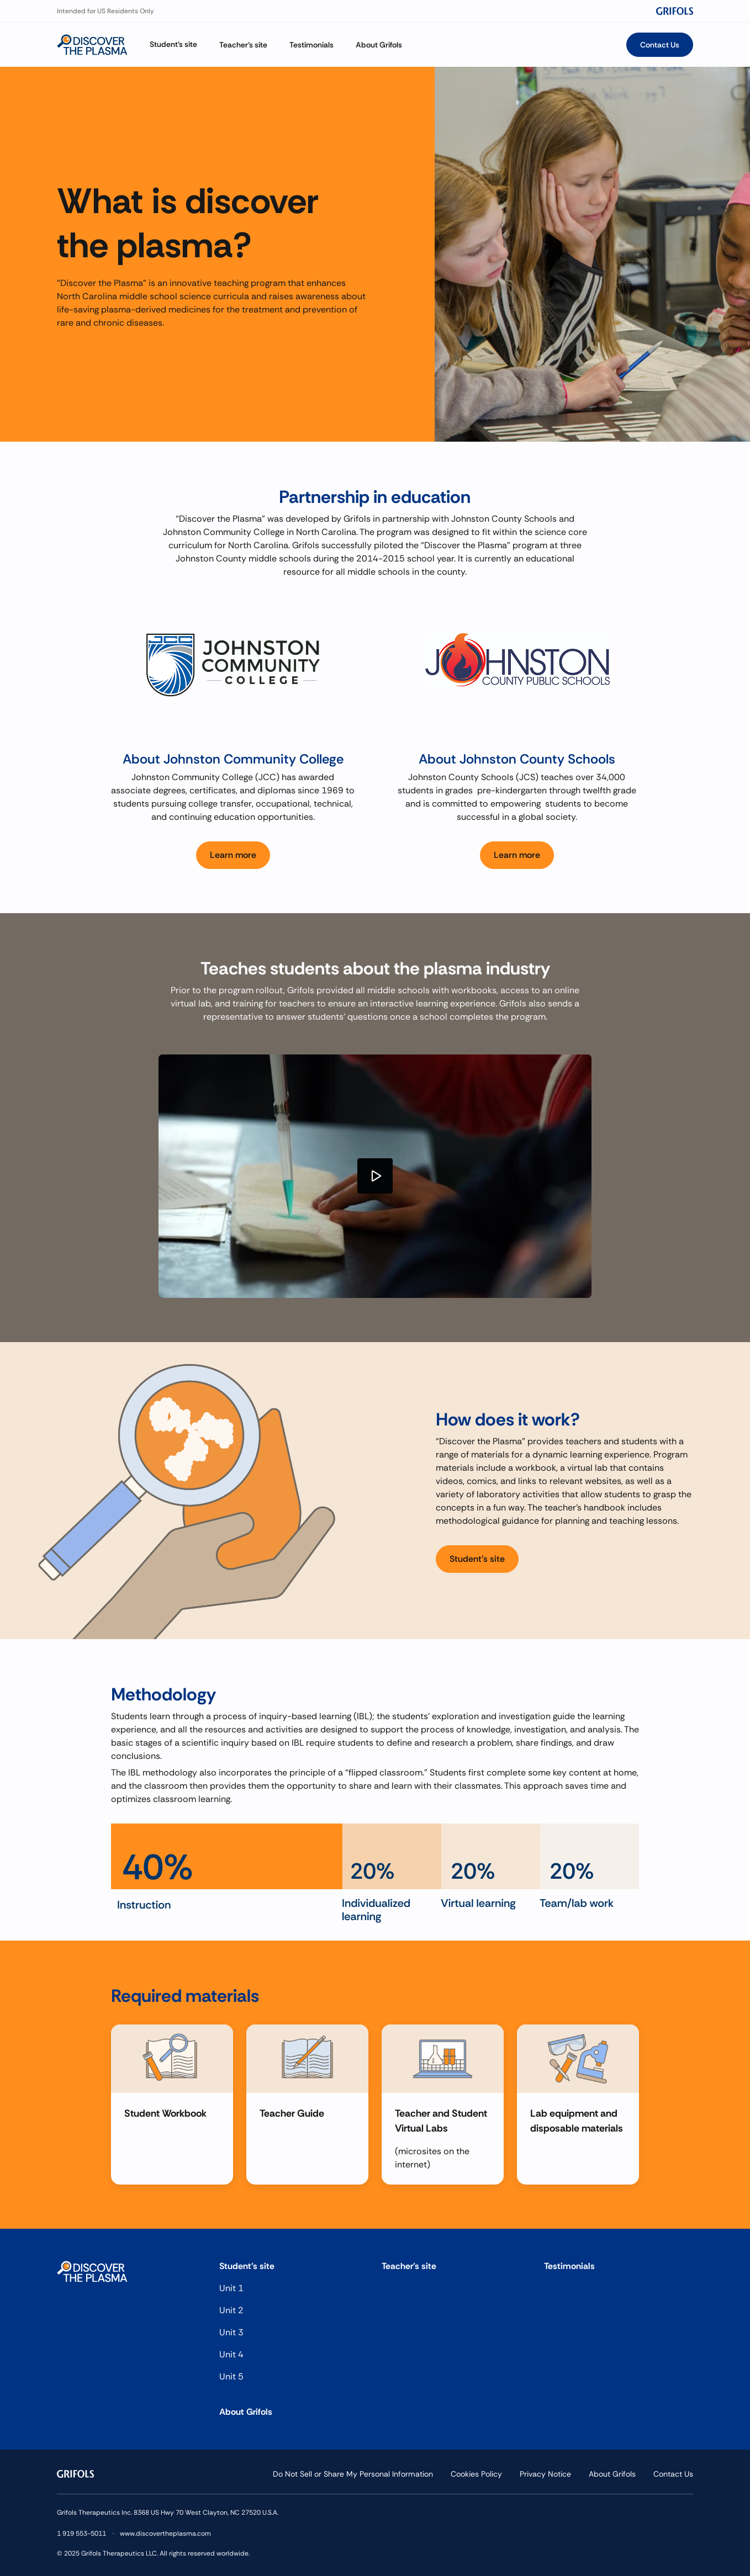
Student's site (246, 2266)
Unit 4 (231, 2354)
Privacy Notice (545, 2474)
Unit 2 (231, 2310)
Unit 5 (231, 2376)
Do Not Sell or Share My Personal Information (353, 2474)
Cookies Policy (476, 2474)
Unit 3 (231, 2332)
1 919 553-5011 (81, 2533)
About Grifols (245, 2412)
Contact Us (673, 2474)
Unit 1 (231, 2288)
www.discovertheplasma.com (165, 2533)
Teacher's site (409, 2266)
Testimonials (569, 2266)
